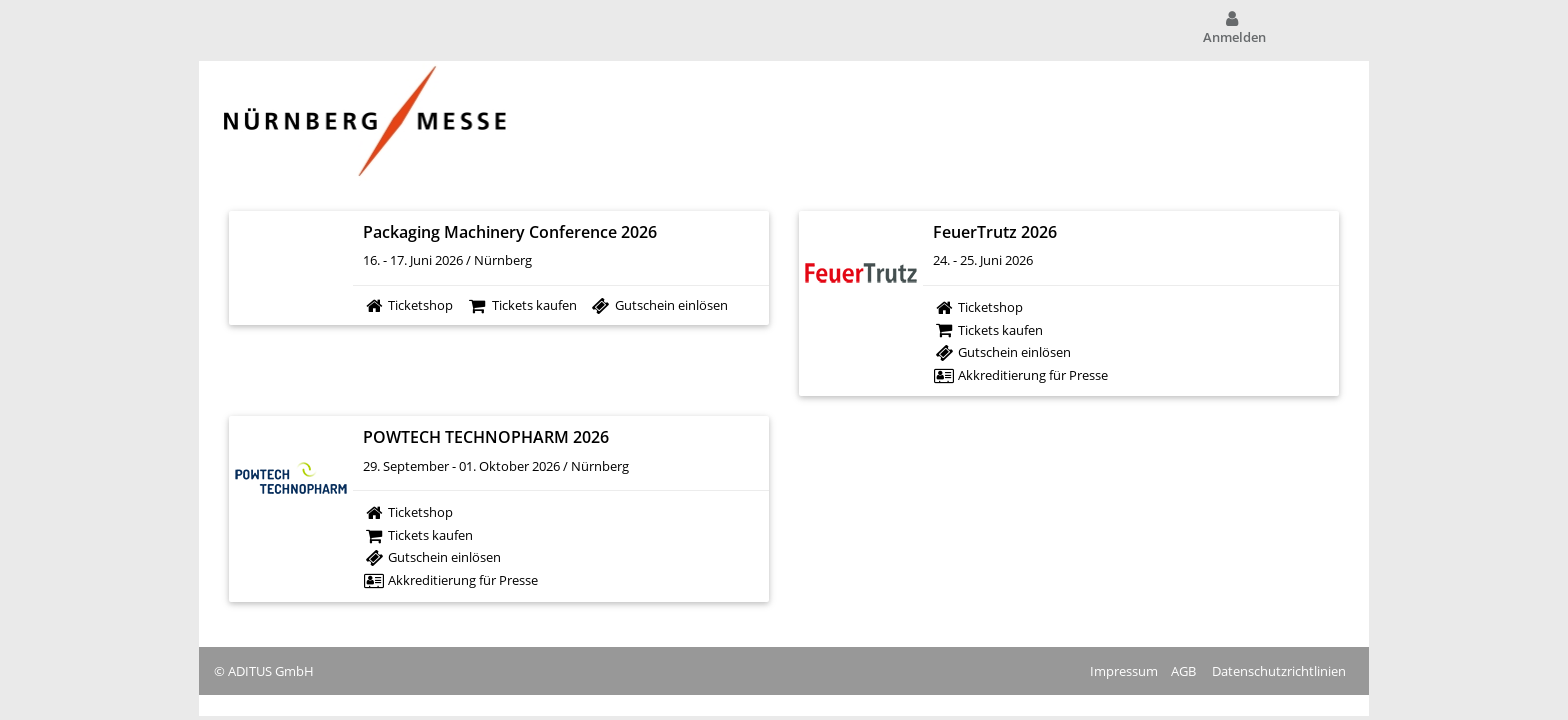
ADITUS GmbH (271, 671)
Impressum (1124, 671)
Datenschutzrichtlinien (1279, 671)
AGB (1183, 671)
